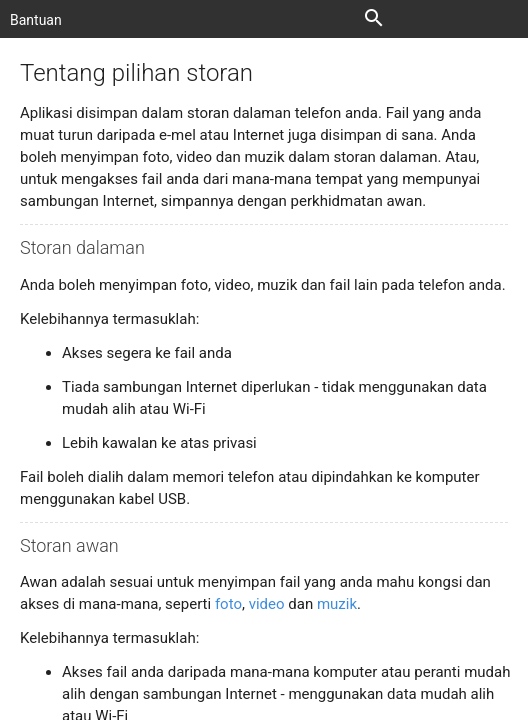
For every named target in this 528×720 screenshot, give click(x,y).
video (267, 604)
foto (228, 604)
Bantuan (36, 20)
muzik (337, 604)
